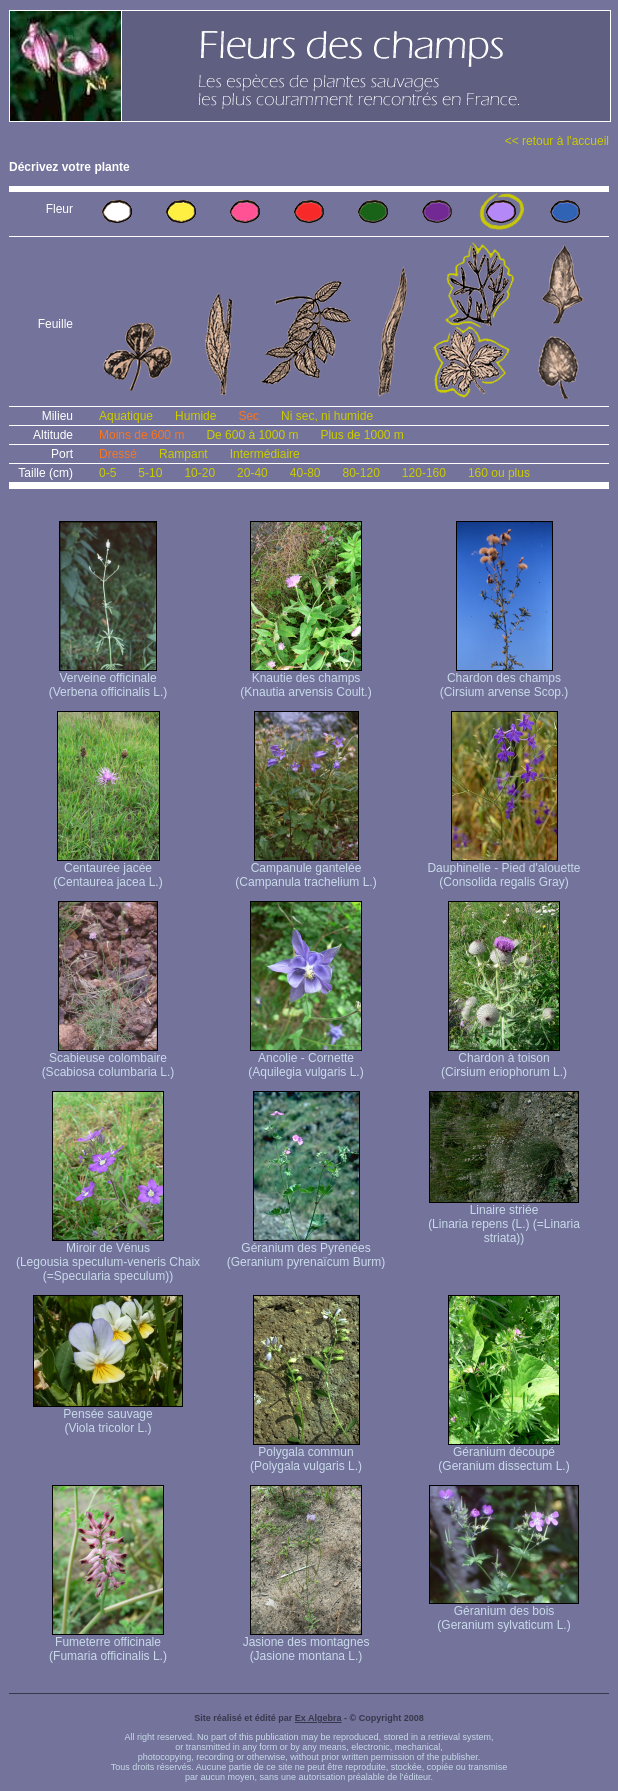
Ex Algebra (318, 1718)
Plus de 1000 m (361, 435)
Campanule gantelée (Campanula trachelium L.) (305, 869)
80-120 (360, 473)
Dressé (118, 454)
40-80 (305, 473)
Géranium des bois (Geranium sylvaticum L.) (504, 1612)
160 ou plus (499, 473)
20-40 (252, 473)
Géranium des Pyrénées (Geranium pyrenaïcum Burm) (306, 1249)
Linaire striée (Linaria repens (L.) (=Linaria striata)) (504, 1218)
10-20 (199, 473)
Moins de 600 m (141, 435)
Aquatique (126, 416)
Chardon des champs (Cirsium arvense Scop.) (504, 679)
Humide (195, 416)
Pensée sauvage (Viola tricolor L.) (108, 1415)
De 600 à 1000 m (252, 435)
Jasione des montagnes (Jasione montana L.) (306, 1643)
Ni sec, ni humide (327, 416)
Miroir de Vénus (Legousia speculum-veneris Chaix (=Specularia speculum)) (108, 1256)
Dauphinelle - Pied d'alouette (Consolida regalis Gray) (503, 869)
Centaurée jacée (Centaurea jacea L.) (107, 869)
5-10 (150, 473)
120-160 (424, 473)
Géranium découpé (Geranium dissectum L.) (503, 1453)
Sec (248, 416)
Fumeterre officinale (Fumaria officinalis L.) (108, 1643)
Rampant (183, 454)
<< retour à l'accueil (557, 141)
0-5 (107, 473)
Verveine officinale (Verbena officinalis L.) (108, 679)
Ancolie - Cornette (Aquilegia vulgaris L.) (305, 1059)
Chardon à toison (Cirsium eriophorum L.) (504, 1059)
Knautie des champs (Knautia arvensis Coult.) (305, 679)
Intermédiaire (265, 454)
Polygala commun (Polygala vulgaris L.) (306, 1453)
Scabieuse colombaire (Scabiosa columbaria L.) (108, 1059)
